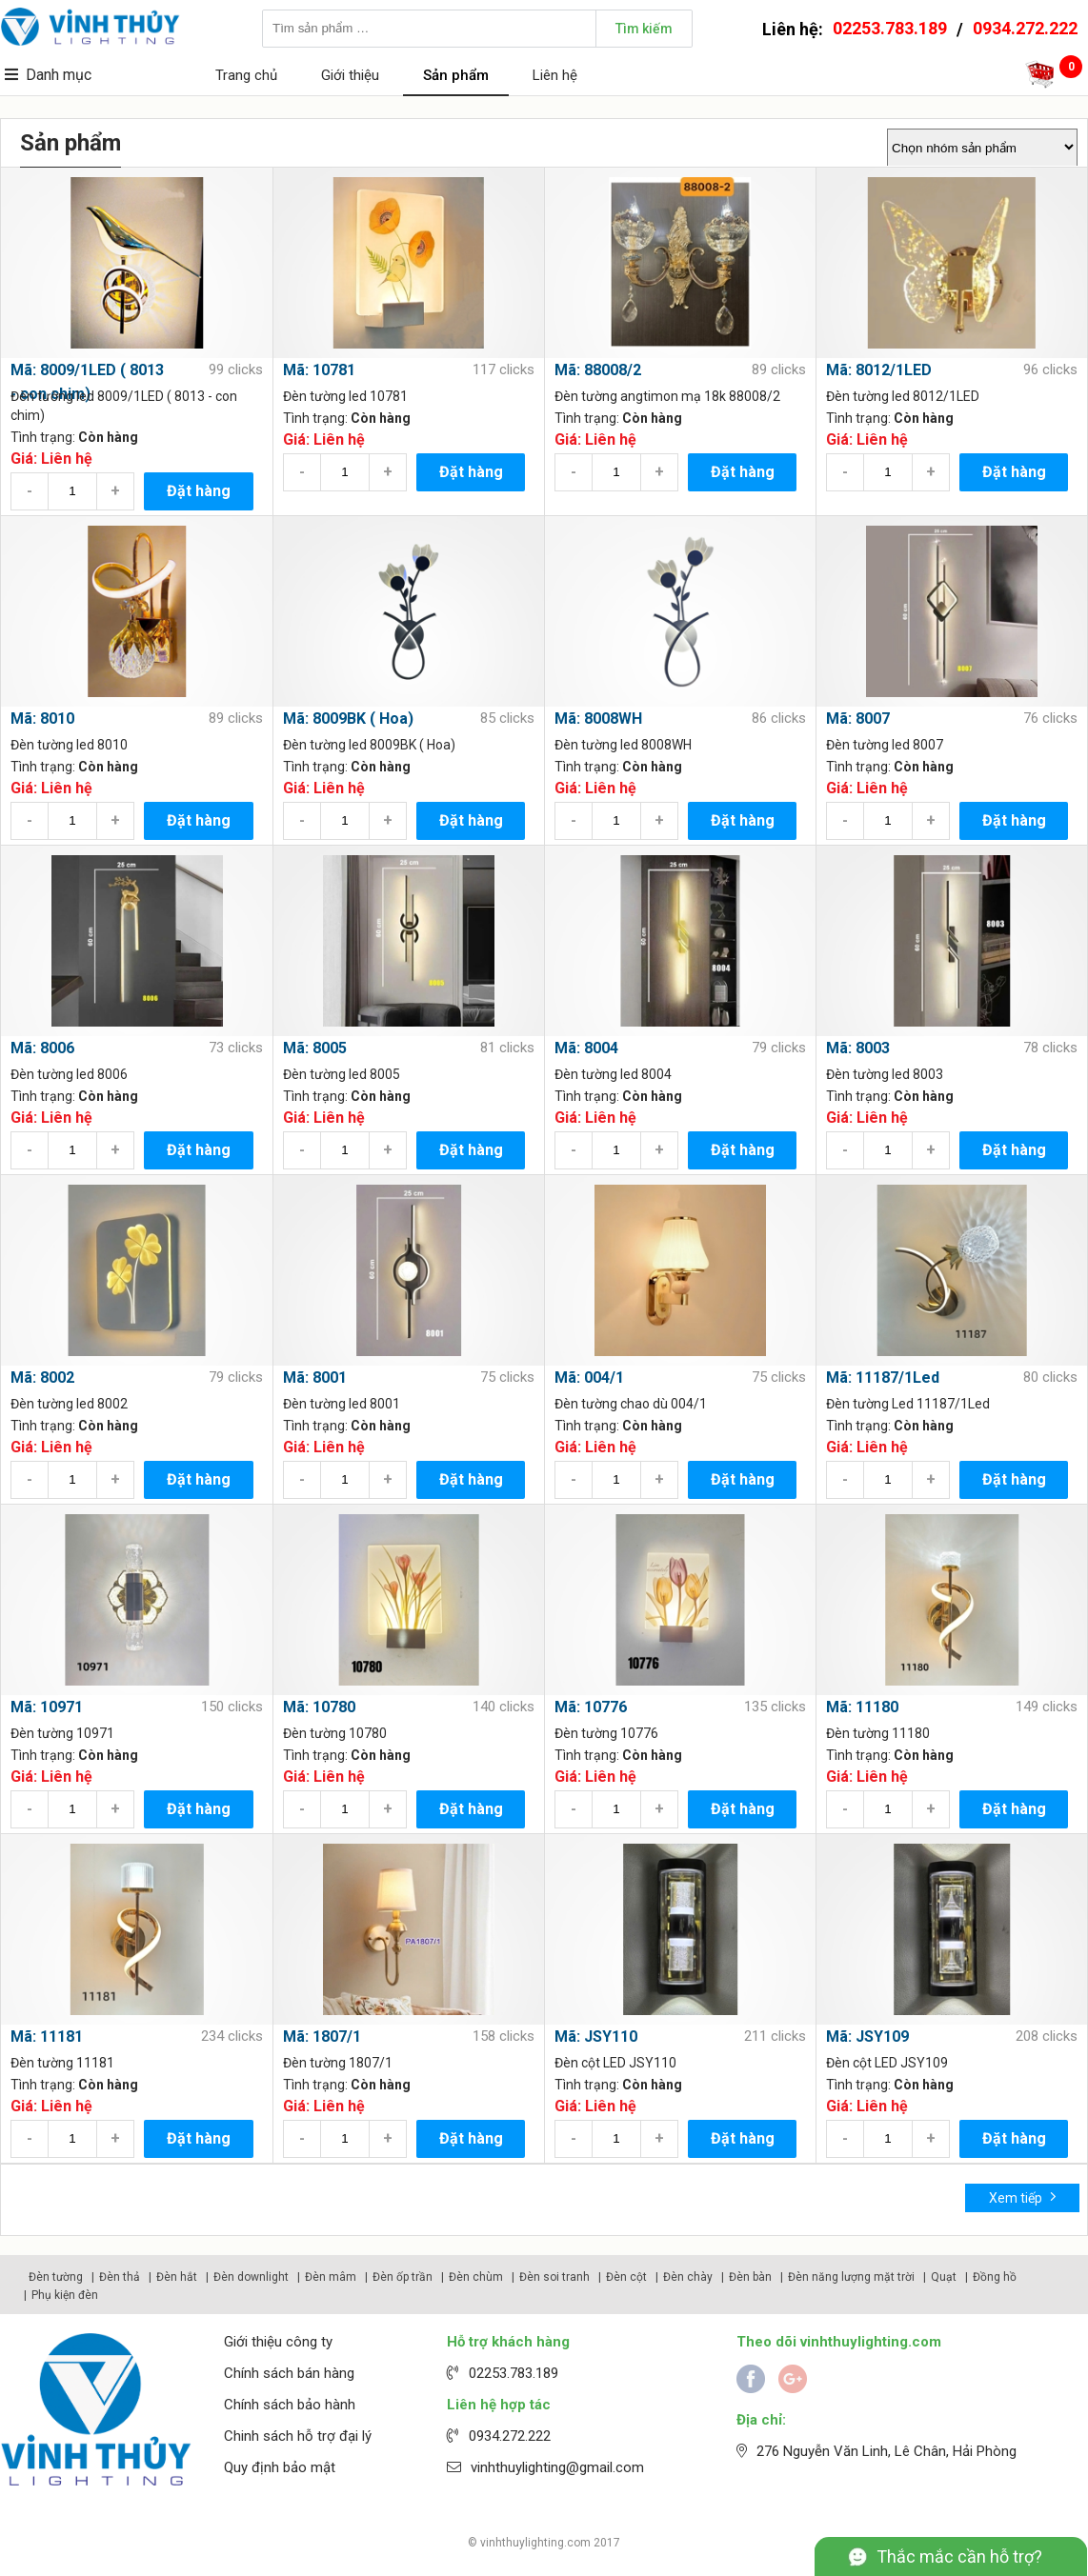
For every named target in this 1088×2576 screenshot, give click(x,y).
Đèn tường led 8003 (884, 1074)
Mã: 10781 (319, 370)
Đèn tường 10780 (335, 1733)
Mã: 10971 (46, 1707)
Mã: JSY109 (867, 2036)
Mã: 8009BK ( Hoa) (348, 718)
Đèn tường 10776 (606, 1733)
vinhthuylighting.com (535, 2542)
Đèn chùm (476, 2277)
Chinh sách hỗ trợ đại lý (298, 2436)
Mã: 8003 (858, 1048)
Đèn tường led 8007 (884, 744)
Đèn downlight (251, 2277)
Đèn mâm (330, 2277)
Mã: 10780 (319, 1707)
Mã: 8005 (315, 1048)
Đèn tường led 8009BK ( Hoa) (369, 744)
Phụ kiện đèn (64, 2295)
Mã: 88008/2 (597, 370)
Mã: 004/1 (589, 1377)
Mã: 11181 (46, 2036)
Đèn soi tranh (554, 2277)
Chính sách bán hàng (289, 2373)
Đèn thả (119, 2277)
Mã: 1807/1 (322, 2036)
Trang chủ (246, 75)
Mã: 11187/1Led (882, 1377)
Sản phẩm (456, 75)
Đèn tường (56, 2277)
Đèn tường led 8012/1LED (902, 396)
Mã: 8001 (315, 1377)
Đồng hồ (995, 2277)
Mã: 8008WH (598, 718)
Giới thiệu (350, 75)
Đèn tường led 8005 (341, 1074)
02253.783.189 (890, 28)
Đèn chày (688, 2277)
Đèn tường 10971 (62, 1733)
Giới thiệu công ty (278, 2341)
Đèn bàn (750, 2277)
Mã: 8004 (586, 1048)
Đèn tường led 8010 (69, 744)
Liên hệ (555, 75)
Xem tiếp (1023, 2196)
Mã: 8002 (42, 1377)
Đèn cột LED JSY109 (887, 2062)
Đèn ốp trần (403, 2277)
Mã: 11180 (862, 1707)
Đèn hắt (176, 2277)
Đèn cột (626, 2277)
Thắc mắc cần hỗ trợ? (959, 2556)
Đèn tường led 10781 (345, 396)
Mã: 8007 (858, 718)
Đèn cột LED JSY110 (615, 2062)
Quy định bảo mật (279, 2467)
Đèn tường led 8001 (341, 1403)
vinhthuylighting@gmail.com (557, 2467)
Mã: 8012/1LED (879, 370)
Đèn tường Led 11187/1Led (908, 1403)
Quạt (944, 2277)
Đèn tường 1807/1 (338, 2062)
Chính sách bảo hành (289, 2404)
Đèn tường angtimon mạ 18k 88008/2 (667, 396)
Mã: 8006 (42, 1048)
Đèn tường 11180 (878, 1733)
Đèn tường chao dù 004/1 (630, 1403)
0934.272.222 (1025, 28)
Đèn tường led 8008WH (623, 744)
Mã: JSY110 (595, 2036)
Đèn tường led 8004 (613, 1074)
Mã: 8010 (42, 718)
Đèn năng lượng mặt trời (851, 2277)
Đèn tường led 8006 (69, 1074)
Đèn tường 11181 (62, 2062)
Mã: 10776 (590, 1707)
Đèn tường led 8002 (69, 1403)
